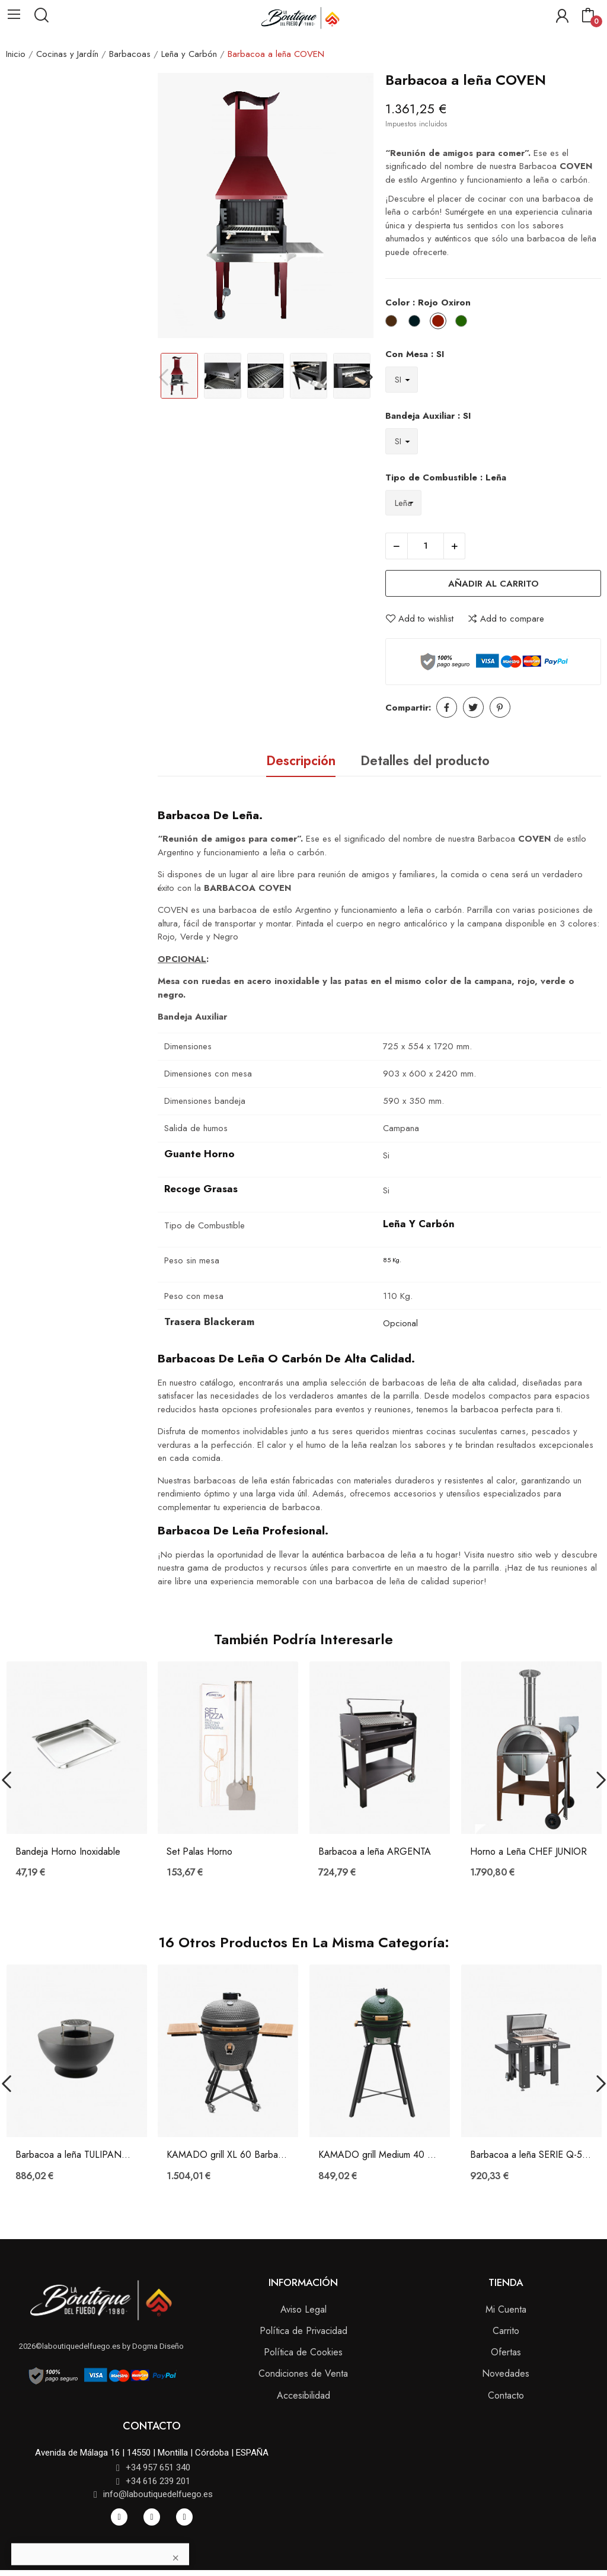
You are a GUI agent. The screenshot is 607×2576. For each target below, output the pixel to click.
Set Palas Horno (199, 1851)
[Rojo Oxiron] (441, 323)
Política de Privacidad (303, 2331)
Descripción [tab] (301, 760)
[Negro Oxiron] (417, 323)
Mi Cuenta (505, 2309)
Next (367, 378)
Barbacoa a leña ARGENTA (374, 1851)
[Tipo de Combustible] (403, 502)
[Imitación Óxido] (394, 323)
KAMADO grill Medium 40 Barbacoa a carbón (379, 2154)
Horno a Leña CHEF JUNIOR (528, 1851)
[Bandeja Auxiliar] (401, 441)
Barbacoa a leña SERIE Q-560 (531, 2154)
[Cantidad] (425, 546)
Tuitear (473, 707)
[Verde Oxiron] (464, 323)
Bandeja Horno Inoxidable (67, 1851)
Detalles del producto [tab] (425, 760)
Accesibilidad (303, 2395)
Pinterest (500, 707)
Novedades (505, 2373)
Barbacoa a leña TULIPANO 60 (76, 2154)
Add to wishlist (419, 619)
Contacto (506, 2395)
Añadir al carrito (493, 583)
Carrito (506, 2331)
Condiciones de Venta (303, 2373)
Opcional (400, 1323)
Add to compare (505, 619)
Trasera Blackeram (209, 1321)
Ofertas (506, 2352)
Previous (163, 378)
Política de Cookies (303, 2352)
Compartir (446, 707)
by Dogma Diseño (152, 2346)
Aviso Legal (303, 2309)
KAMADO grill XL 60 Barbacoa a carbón (228, 2154)
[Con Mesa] (401, 379)
